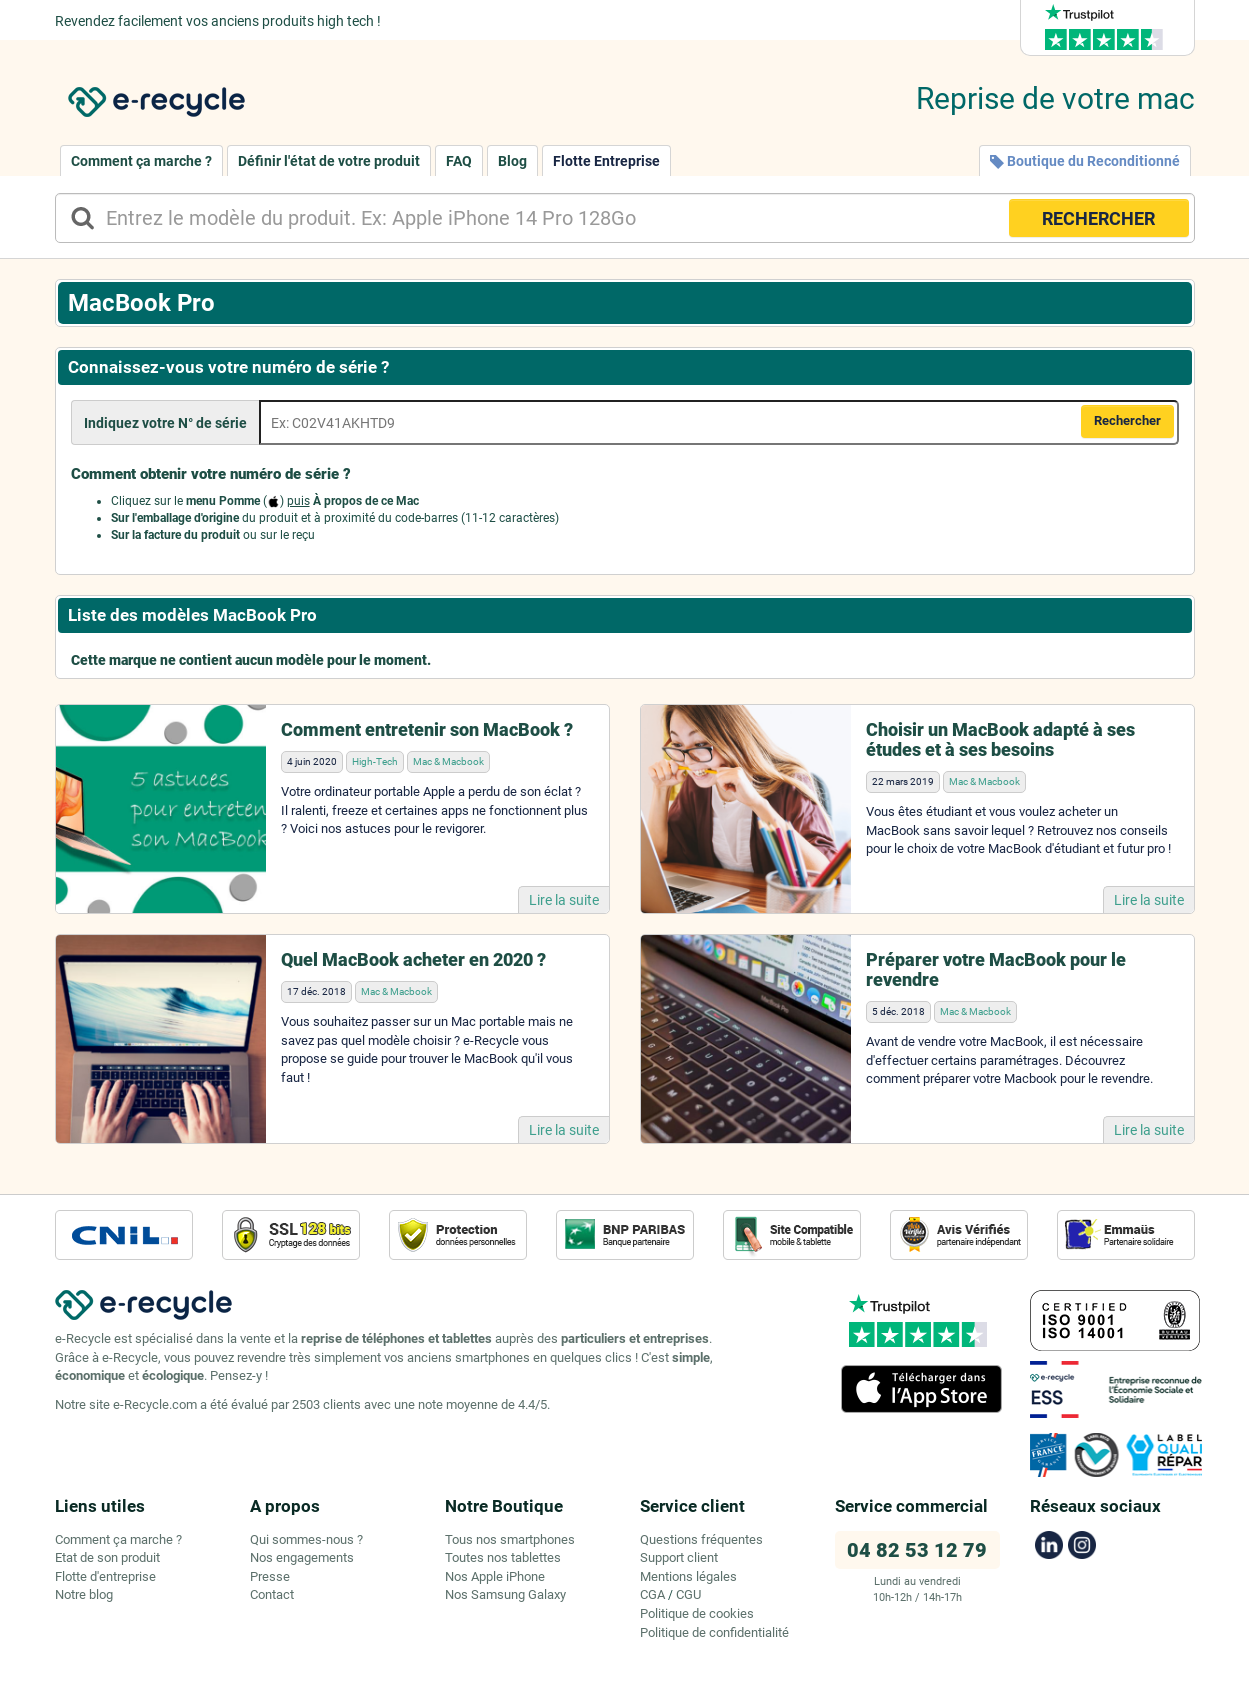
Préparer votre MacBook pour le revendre (996, 969)
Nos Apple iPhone (495, 1576)
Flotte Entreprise (606, 161)
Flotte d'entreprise (105, 1576)
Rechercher (1127, 420)
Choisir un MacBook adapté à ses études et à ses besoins (1000, 739)
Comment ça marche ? (141, 161)
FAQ (459, 161)
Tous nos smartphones (510, 1539)
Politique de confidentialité (714, 1632)
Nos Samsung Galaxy (505, 1594)
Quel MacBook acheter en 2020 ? (413, 959)
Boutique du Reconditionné (1085, 161)
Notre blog (84, 1594)
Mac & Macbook (448, 761)
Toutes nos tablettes (503, 1557)
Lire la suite (564, 900)
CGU (688, 1594)
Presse (270, 1576)
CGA (652, 1594)
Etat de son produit (107, 1557)
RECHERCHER (1098, 218)
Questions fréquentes (701, 1539)
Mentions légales (688, 1576)
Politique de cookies (697, 1613)
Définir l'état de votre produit (329, 161)
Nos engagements (302, 1557)
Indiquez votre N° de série (165, 423)
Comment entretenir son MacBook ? (427, 729)
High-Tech (375, 761)
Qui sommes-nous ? (306, 1539)
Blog (512, 161)
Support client (679, 1557)
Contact (272, 1594)
